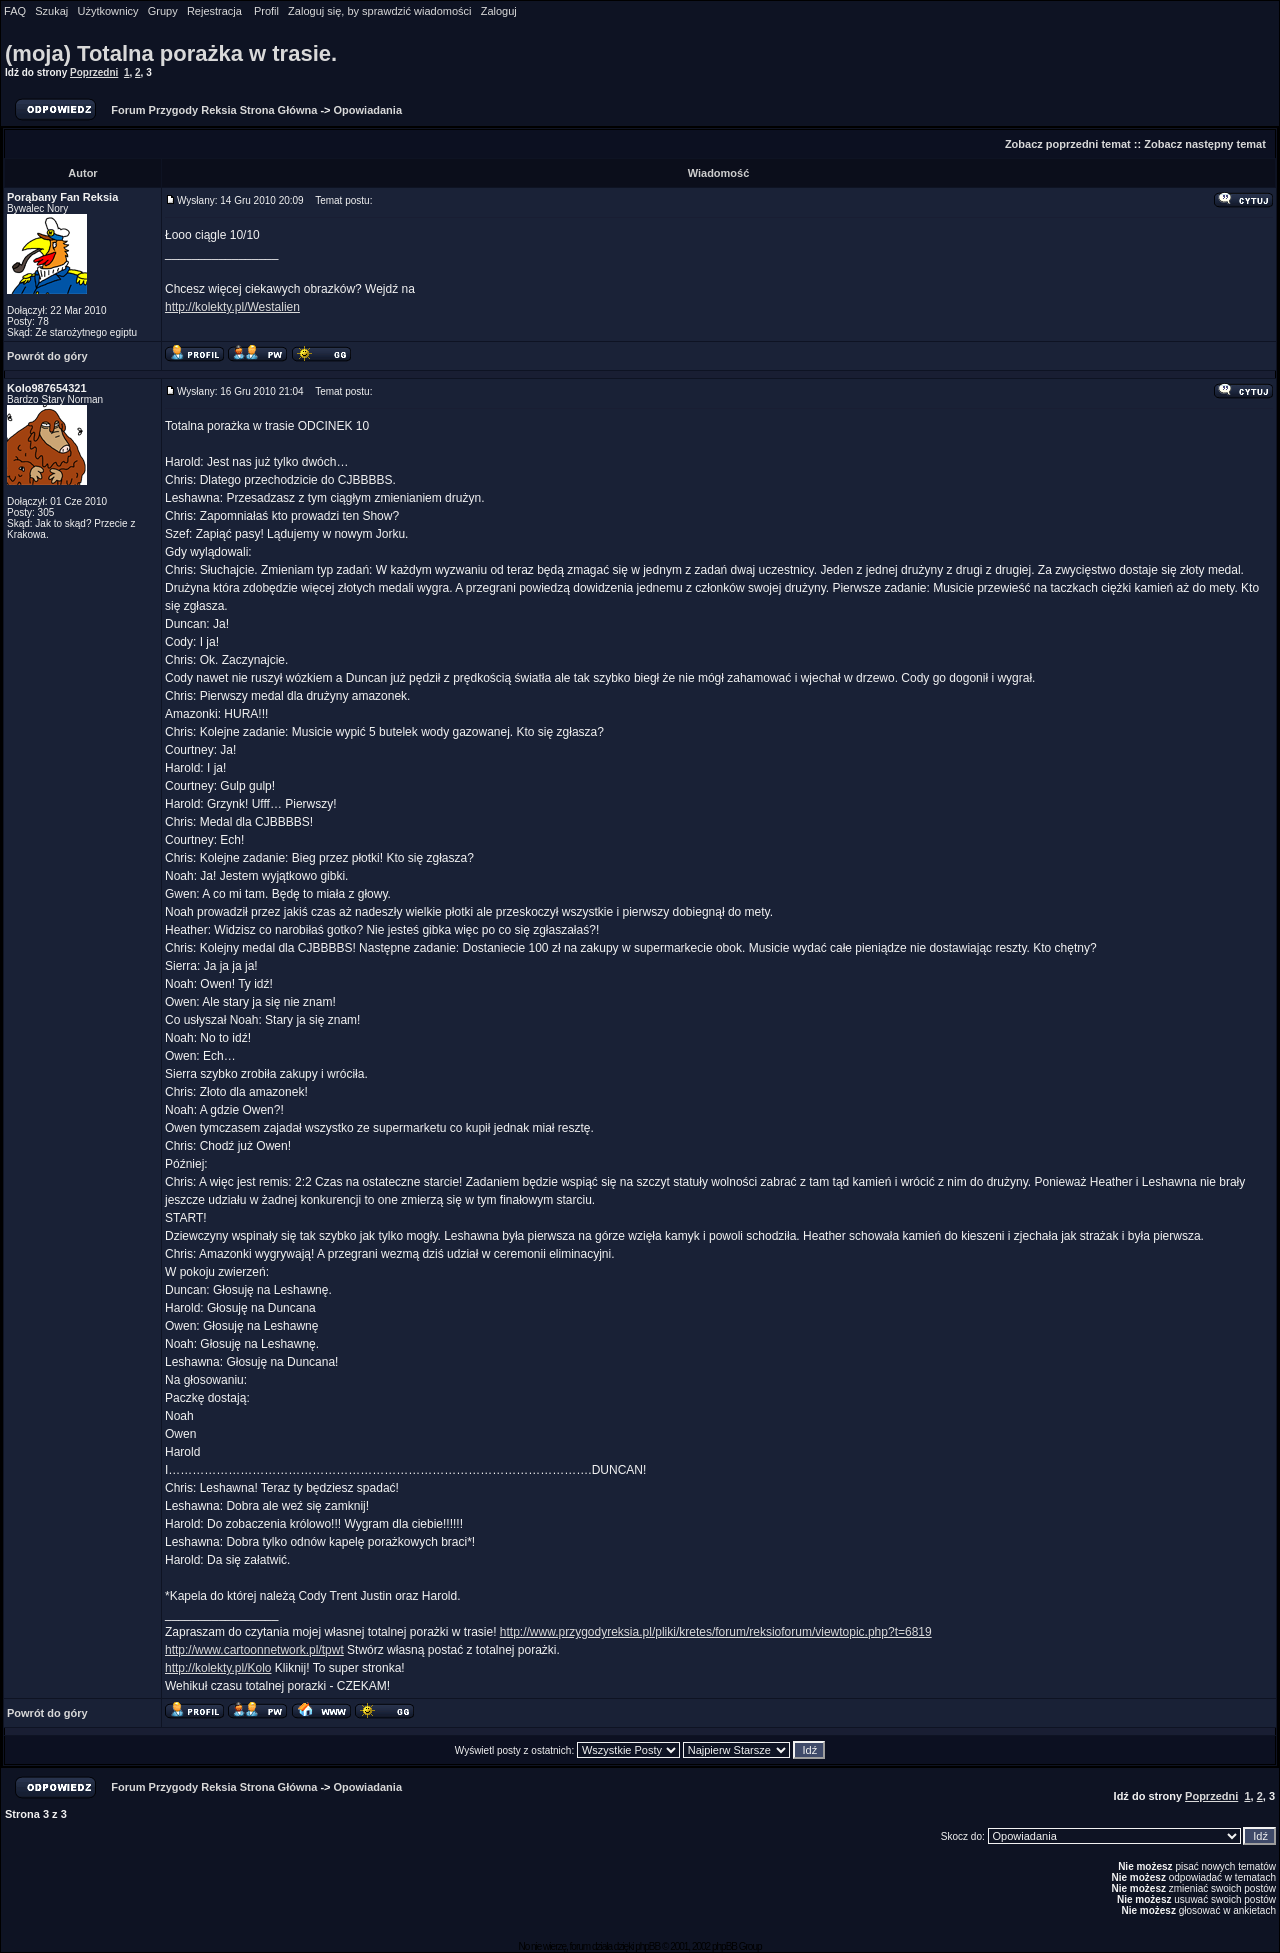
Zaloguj (499, 11)
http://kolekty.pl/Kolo (218, 1668)
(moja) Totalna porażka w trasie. (171, 53)
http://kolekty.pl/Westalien (232, 307)
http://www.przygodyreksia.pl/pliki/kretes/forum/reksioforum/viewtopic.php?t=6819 (716, 1632)
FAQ (15, 11)
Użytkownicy (107, 11)
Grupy (163, 11)
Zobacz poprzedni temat (1068, 144)
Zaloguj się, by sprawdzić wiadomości (379, 11)
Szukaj (51, 11)
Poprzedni (94, 72)
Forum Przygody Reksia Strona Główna (214, 110)
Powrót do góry (47, 356)
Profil (266, 11)
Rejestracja (214, 11)
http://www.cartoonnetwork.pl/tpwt (254, 1650)
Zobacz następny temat (1205, 144)
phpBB (647, 1946)
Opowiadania (368, 110)
